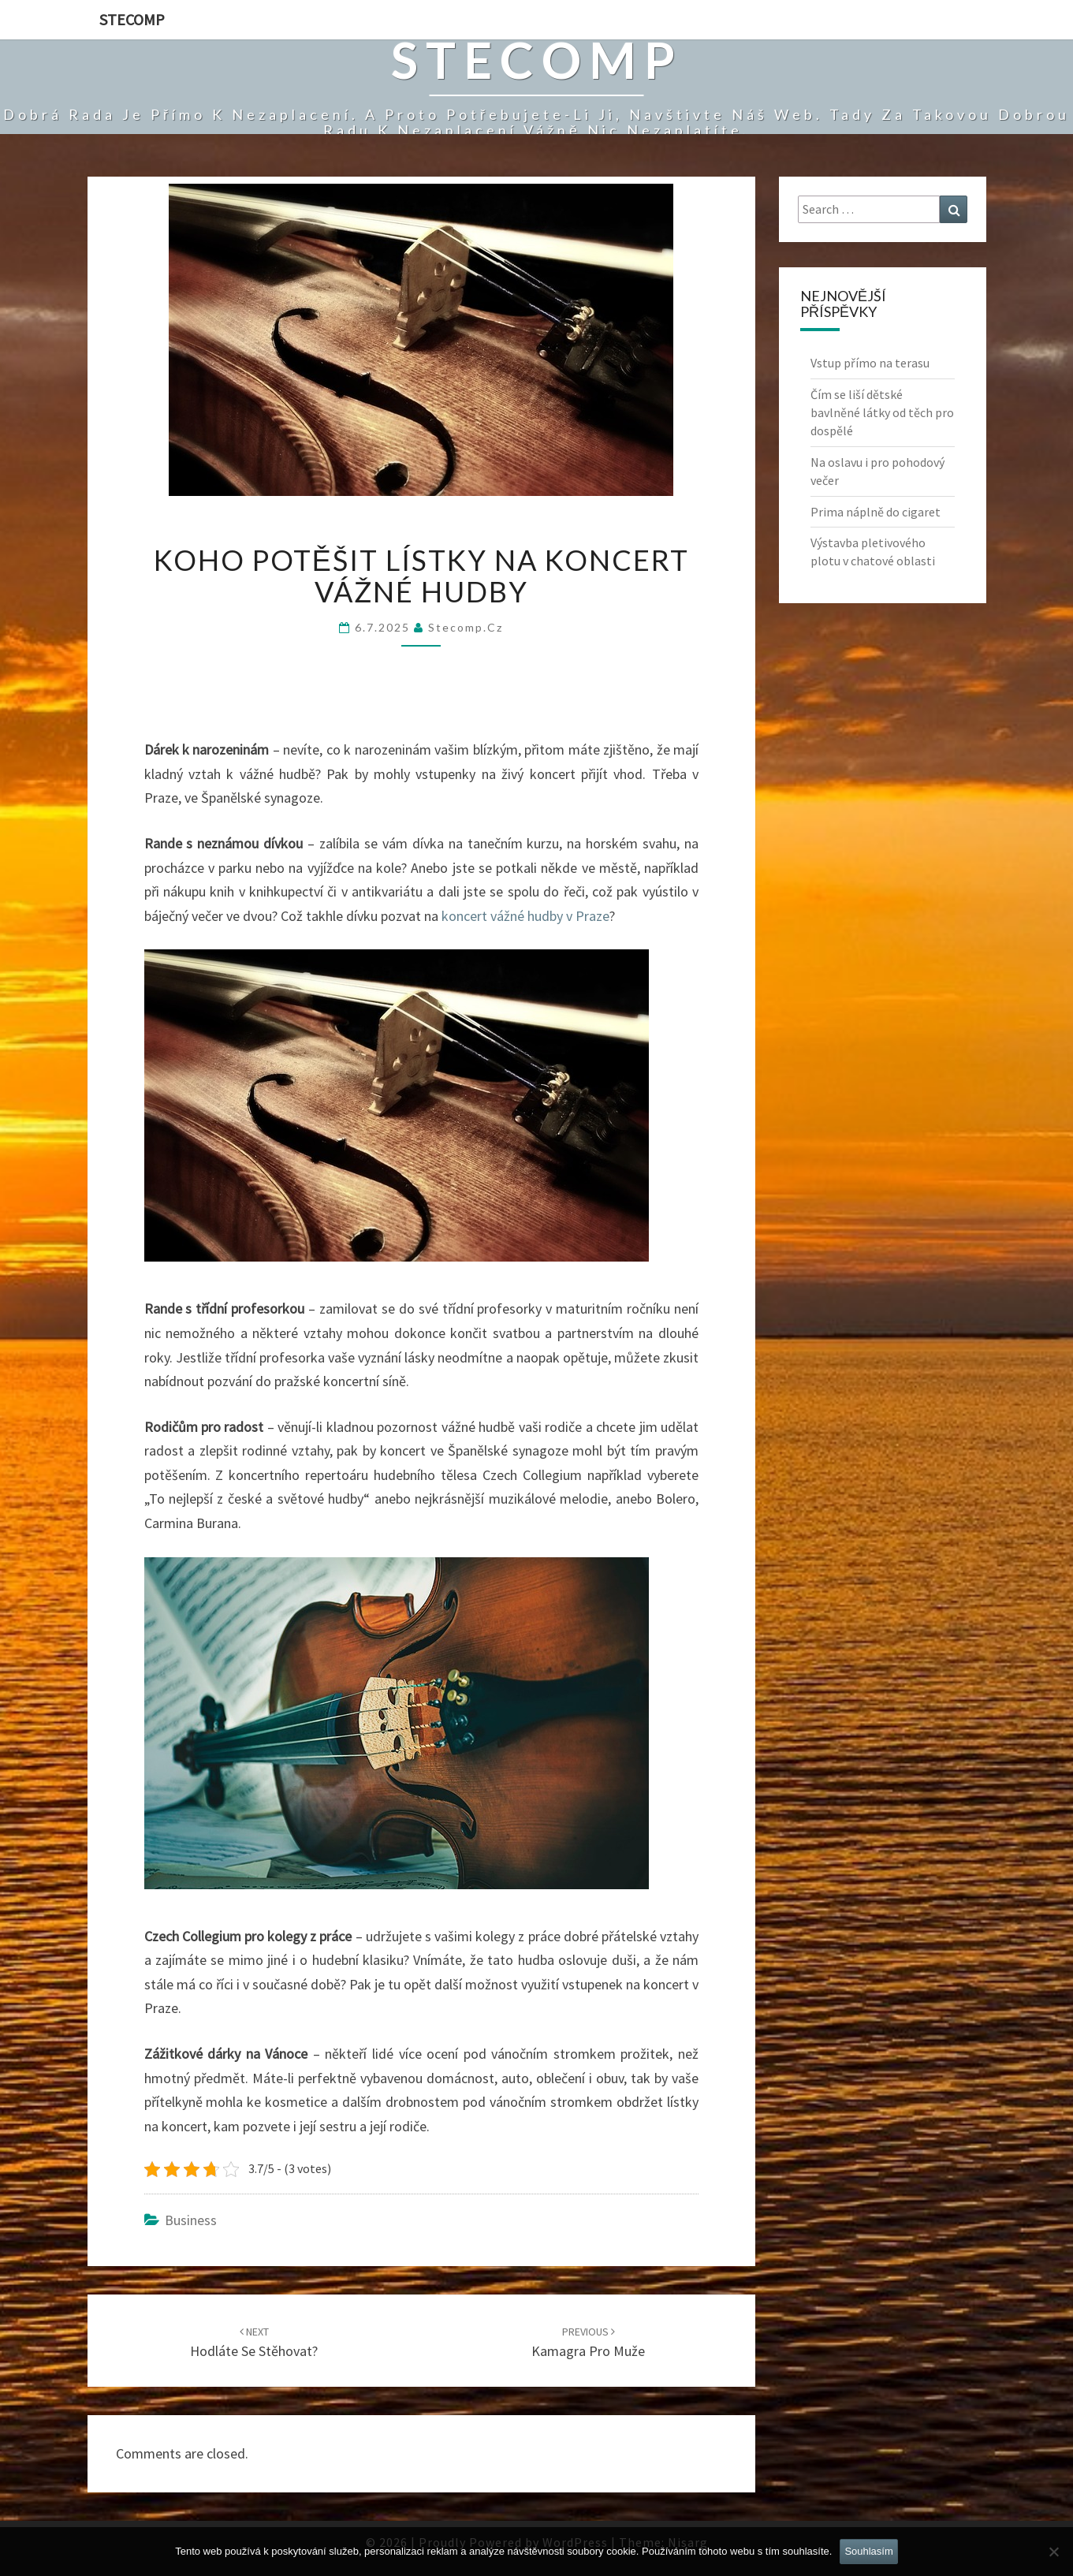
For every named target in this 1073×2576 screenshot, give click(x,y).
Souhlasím (868, 2551)
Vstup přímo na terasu (870, 363)
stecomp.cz (465, 627)
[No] (1053, 2551)
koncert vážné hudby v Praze (525, 916)
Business (191, 2220)
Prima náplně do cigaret (875, 512)
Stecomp (132, 19)
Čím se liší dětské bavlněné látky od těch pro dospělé (882, 412)
